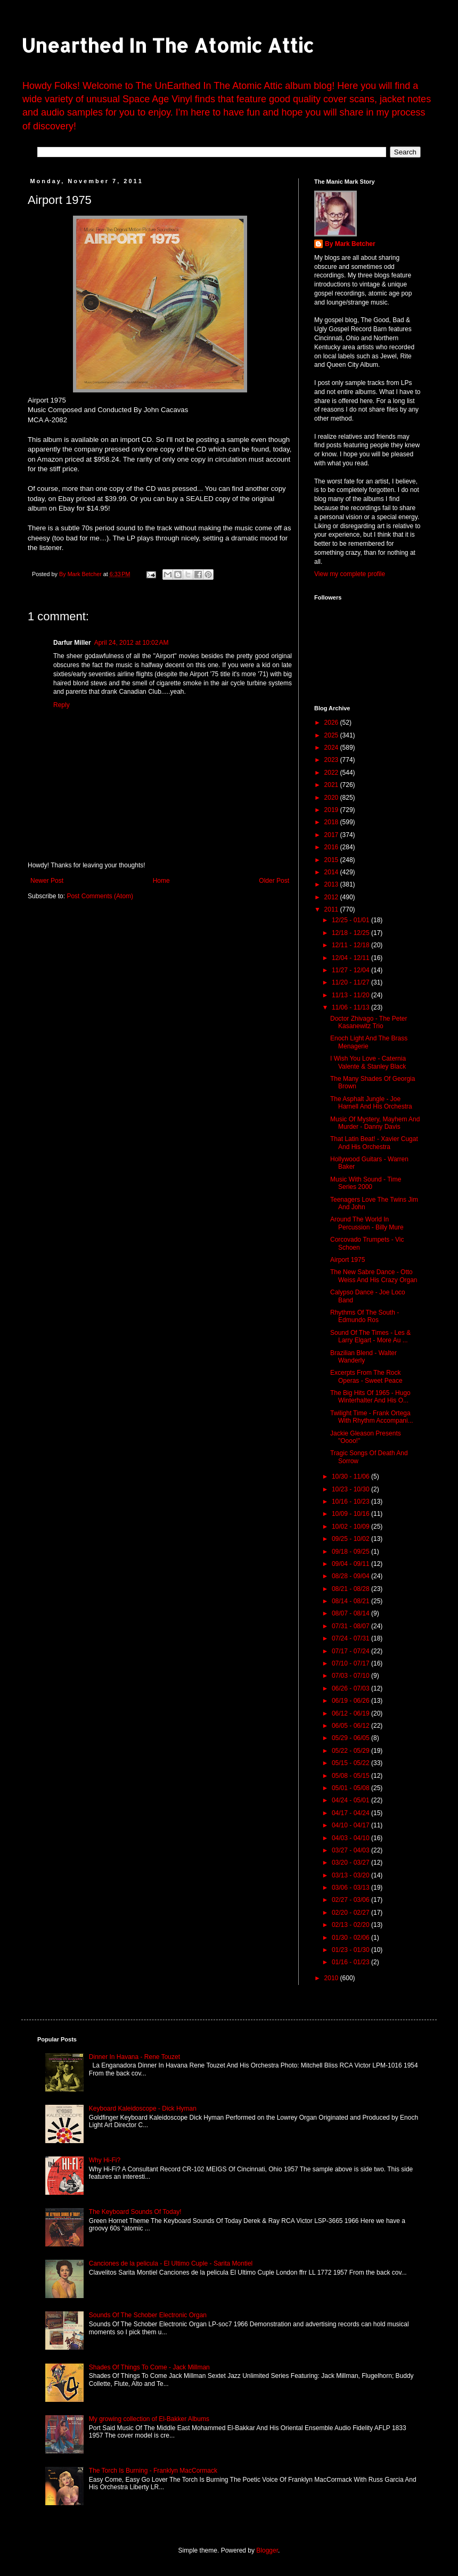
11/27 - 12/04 (351, 970)
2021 (332, 785)
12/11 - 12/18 (351, 945)
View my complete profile (349, 574)
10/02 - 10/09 (351, 1526)
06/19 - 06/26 (351, 1700)
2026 (332, 722)
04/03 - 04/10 (351, 1838)
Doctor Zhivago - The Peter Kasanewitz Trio (368, 1022)
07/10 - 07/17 (351, 1663)
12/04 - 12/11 (351, 958)
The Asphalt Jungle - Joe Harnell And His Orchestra (371, 1102)
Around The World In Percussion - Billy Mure (367, 1223)
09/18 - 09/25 (351, 1551)
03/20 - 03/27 (351, 1862)
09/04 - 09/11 (351, 1564)
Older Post (274, 880)
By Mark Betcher (350, 244)
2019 (332, 810)
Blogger (267, 2550)
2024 (332, 747)
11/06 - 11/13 (351, 1007)
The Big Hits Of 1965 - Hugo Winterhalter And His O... (370, 1396)
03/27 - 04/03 (351, 1850)
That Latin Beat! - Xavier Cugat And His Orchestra (374, 1142)
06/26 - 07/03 (351, 1688)
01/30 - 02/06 (351, 1937)
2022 (332, 772)
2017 (332, 835)
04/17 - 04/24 (351, 1813)
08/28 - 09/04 (351, 1576)
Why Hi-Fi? (104, 2160)
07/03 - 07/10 (351, 1675)
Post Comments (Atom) (100, 896)
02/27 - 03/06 (351, 1900)
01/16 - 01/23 (351, 1962)
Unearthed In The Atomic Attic (167, 45)
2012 (332, 897)
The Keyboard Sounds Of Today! (135, 2212)
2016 (332, 847)
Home (161, 880)
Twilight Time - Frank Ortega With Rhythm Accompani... (371, 1416)
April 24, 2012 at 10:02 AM (131, 642)
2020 (332, 797)
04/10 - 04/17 (351, 1825)
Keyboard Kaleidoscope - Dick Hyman (143, 2108)
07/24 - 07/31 (351, 1638)
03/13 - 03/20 (351, 1875)
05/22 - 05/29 (351, 1750)
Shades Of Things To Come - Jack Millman (149, 2367)
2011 (332, 909)
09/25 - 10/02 (351, 1539)
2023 (332, 760)
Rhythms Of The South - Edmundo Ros (364, 1316)
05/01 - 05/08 (351, 1788)
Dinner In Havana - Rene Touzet (134, 2057)
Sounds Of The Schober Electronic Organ (148, 2315)
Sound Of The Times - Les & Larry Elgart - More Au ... (370, 1336)
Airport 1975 (347, 1260)
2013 (332, 884)
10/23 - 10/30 (351, 1489)
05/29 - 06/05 (351, 1738)
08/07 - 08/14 (351, 1613)
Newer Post (46, 880)
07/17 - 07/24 (351, 1651)
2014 (332, 872)
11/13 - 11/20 (351, 995)
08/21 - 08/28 (351, 1589)
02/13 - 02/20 (351, 1925)
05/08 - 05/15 (351, 1775)
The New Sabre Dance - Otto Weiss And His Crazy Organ (374, 1275)
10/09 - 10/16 (351, 1513)
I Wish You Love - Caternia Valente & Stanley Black (368, 1062)
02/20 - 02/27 (351, 1912)
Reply (61, 705)
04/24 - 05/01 (351, 1800)
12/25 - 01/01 (351, 920)
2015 (332, 860)
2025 (332, 735)
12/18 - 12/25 (351, 933)
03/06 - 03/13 (351, 1887)
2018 (332, 822)
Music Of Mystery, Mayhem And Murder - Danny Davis (375, 1122)
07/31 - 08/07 (351, 1626)
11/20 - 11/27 (351, 982)
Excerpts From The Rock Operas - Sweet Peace (366, 1376)
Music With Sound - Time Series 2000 (365, 1183)
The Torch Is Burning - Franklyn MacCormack (153, 2470)
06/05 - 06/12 (351, 1725)
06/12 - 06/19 (351, 1713)
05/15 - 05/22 (351, 1763)
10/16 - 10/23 (351, 1501)
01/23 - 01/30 (351, 1950)
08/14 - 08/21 (351, 1601)
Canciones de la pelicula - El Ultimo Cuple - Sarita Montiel (170, 2263)
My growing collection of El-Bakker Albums (149, 2419)
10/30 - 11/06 (351, 1476)
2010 (332, 1978)
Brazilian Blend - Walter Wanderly (363, 1356)
